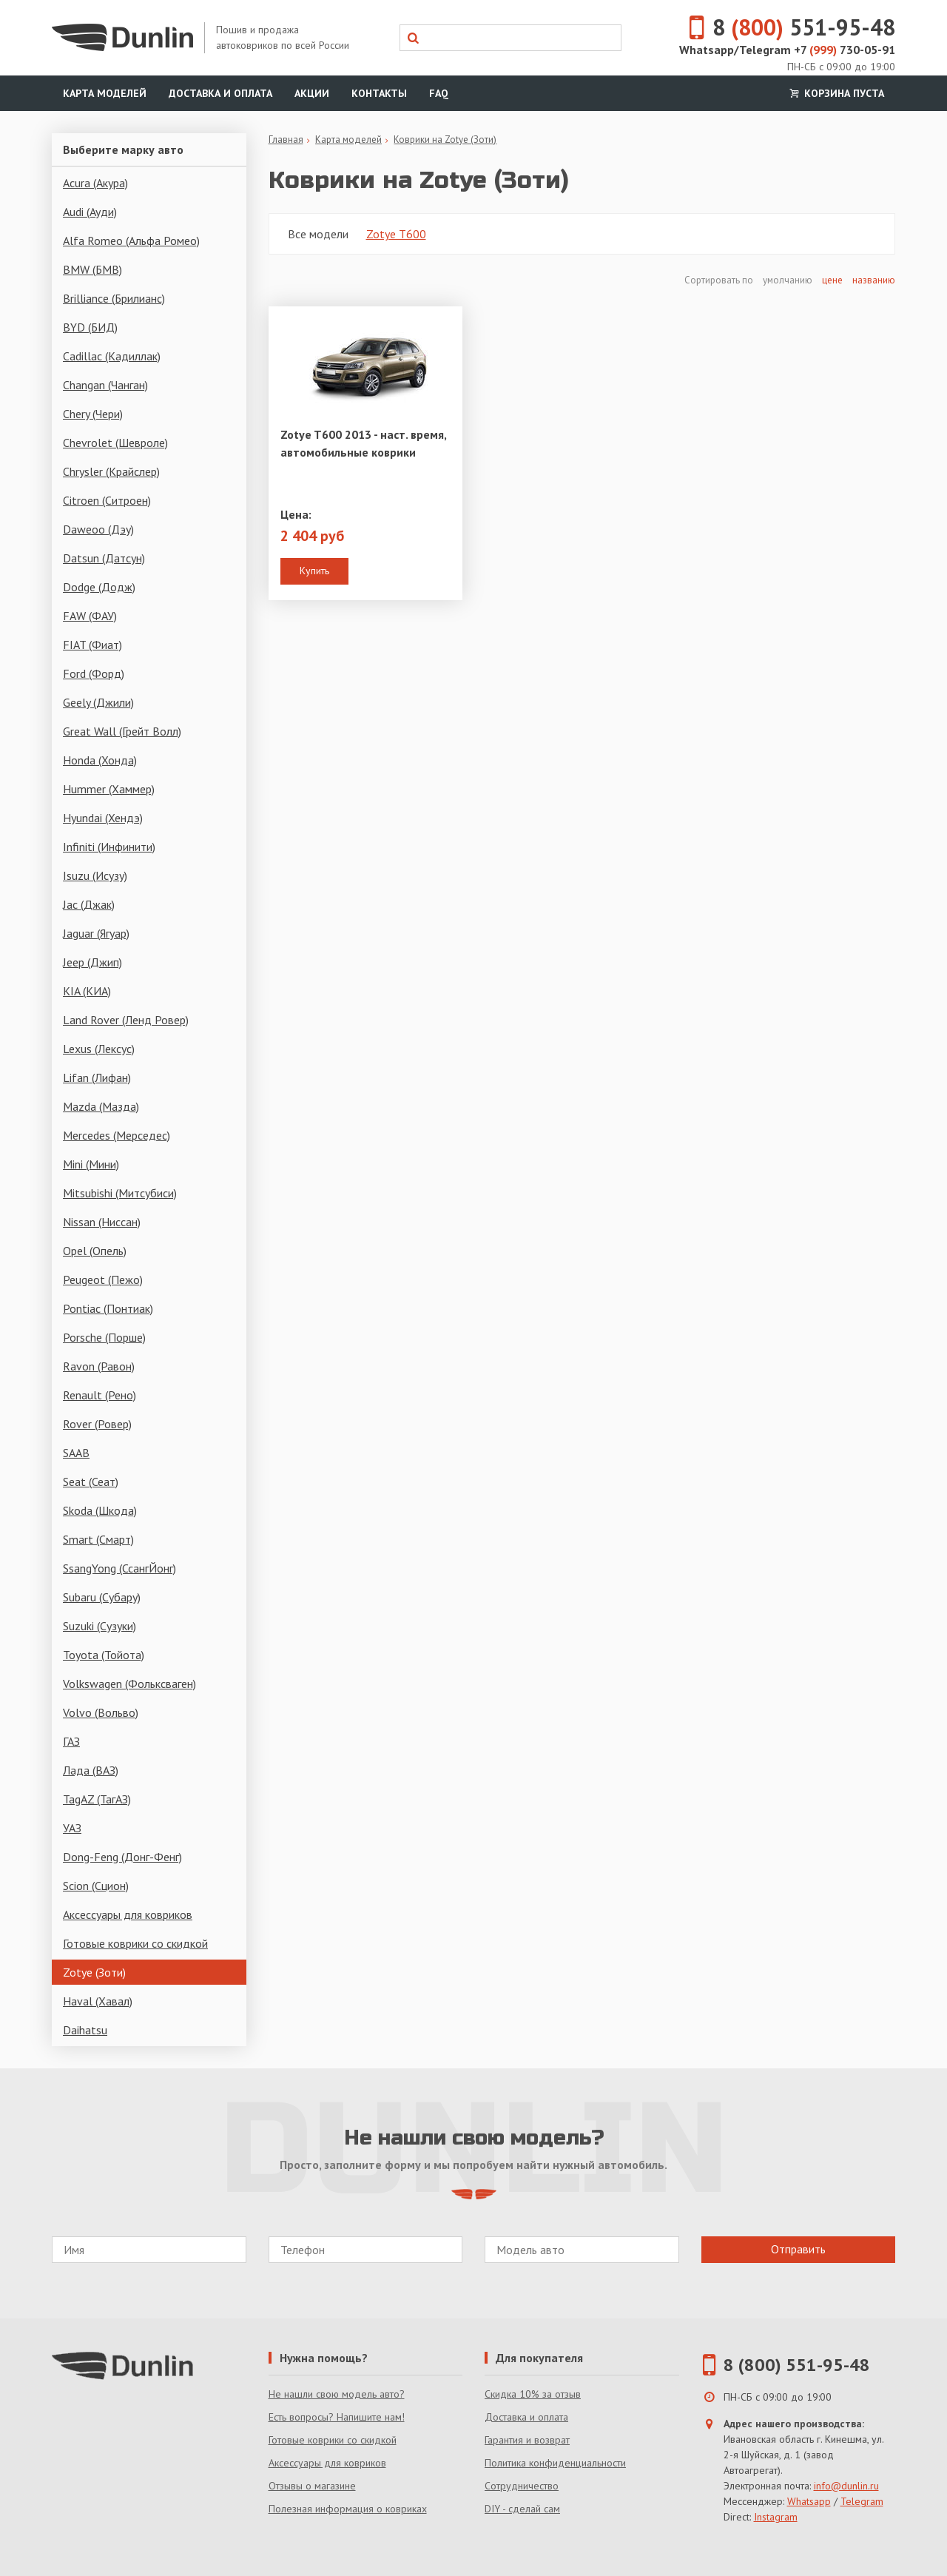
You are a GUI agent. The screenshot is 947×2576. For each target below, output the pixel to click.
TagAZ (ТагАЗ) (97, 1799)
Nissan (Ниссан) (102, 1221)
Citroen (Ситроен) (107, 500)
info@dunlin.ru (846, 2485)
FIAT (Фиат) (92, 644)
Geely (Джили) (98, 702)
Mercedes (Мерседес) (116, 1135)
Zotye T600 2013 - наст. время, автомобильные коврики (363, 443)
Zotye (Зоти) (94, 1972)
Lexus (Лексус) (99, 1048)
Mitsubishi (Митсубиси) (120, 1193)
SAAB (76, 1452)
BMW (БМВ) (92, 269)
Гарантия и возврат (527, 2439)
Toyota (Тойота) (103, 1654)
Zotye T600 (396, 233)
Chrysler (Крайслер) (111, 471)
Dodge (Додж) (99, 586)
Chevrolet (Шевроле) (115, 442)
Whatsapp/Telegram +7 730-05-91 (787, 49)
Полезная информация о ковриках (348, 2508)
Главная (286, 139)
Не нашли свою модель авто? (337, 2394)
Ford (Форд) (93, 673)
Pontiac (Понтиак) (108, 1308)
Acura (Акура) (95, 182)
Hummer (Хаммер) (109, 788)
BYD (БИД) (90, 327)
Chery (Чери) (93, 413)
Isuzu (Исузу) (95, 875)
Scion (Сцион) (96, 1885)
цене (832, 280)
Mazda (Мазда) (101, 1106)
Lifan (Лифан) (97, 1077)
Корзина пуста (835, 93)
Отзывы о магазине (312, 2485)
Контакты (379, 93)
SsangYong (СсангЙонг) (119, 1568)
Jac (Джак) (89, 904)
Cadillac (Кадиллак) (112, 356)
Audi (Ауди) (90, 211)
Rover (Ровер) (97, 1423)
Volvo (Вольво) (100, 1712)
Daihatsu (85, 2029)
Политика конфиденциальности (555, 2462)
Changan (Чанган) (105, 384)
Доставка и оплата (220, 93)
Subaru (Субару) (102, 1597)
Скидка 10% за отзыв (533, 2394)
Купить (314, 570)
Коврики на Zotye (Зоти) (445, 139)
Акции (311, 93)
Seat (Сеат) (90, 1481)
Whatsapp (809, 2501)
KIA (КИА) (87, 990)
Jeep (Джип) (92, 962)
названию (873, 280)
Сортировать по (719, 280)
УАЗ (72, 1827)
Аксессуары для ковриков (127, 1914)
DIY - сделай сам (522, 2508)
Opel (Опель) (95, 1250)
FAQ (438, 93)
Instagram (776, 2516)
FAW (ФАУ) (90, 615)
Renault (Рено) (99, 1395)
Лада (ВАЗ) (90, 1770)
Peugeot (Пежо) (103, 1279)
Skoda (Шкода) (100, 1510)
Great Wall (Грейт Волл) (122, 731)
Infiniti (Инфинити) (109, 846)
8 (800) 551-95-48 (797, 2364)
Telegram (861, 2501)
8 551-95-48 (783, 27)
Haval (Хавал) (97, 2001)
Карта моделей (104, 93)
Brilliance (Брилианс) (114, 298)
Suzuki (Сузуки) (99, 1625)
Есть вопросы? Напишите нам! (337, 2417)
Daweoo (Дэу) (98, 529)
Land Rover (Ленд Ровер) (126, 1019)
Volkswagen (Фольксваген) (129, 1683)
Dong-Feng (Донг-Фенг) (122, 1856)
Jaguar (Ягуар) (96, 933)
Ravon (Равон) (99, 1366)
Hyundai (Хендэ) (103, 817)
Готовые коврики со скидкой (135, 1943)
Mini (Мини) (91, 1164)
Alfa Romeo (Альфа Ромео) (131, 240)
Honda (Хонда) (100, 760)
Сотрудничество (522, 2485)
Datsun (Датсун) (104, 558)
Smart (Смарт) (98, 1539)
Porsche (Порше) (104, 1337)
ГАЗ (71, 1741)
